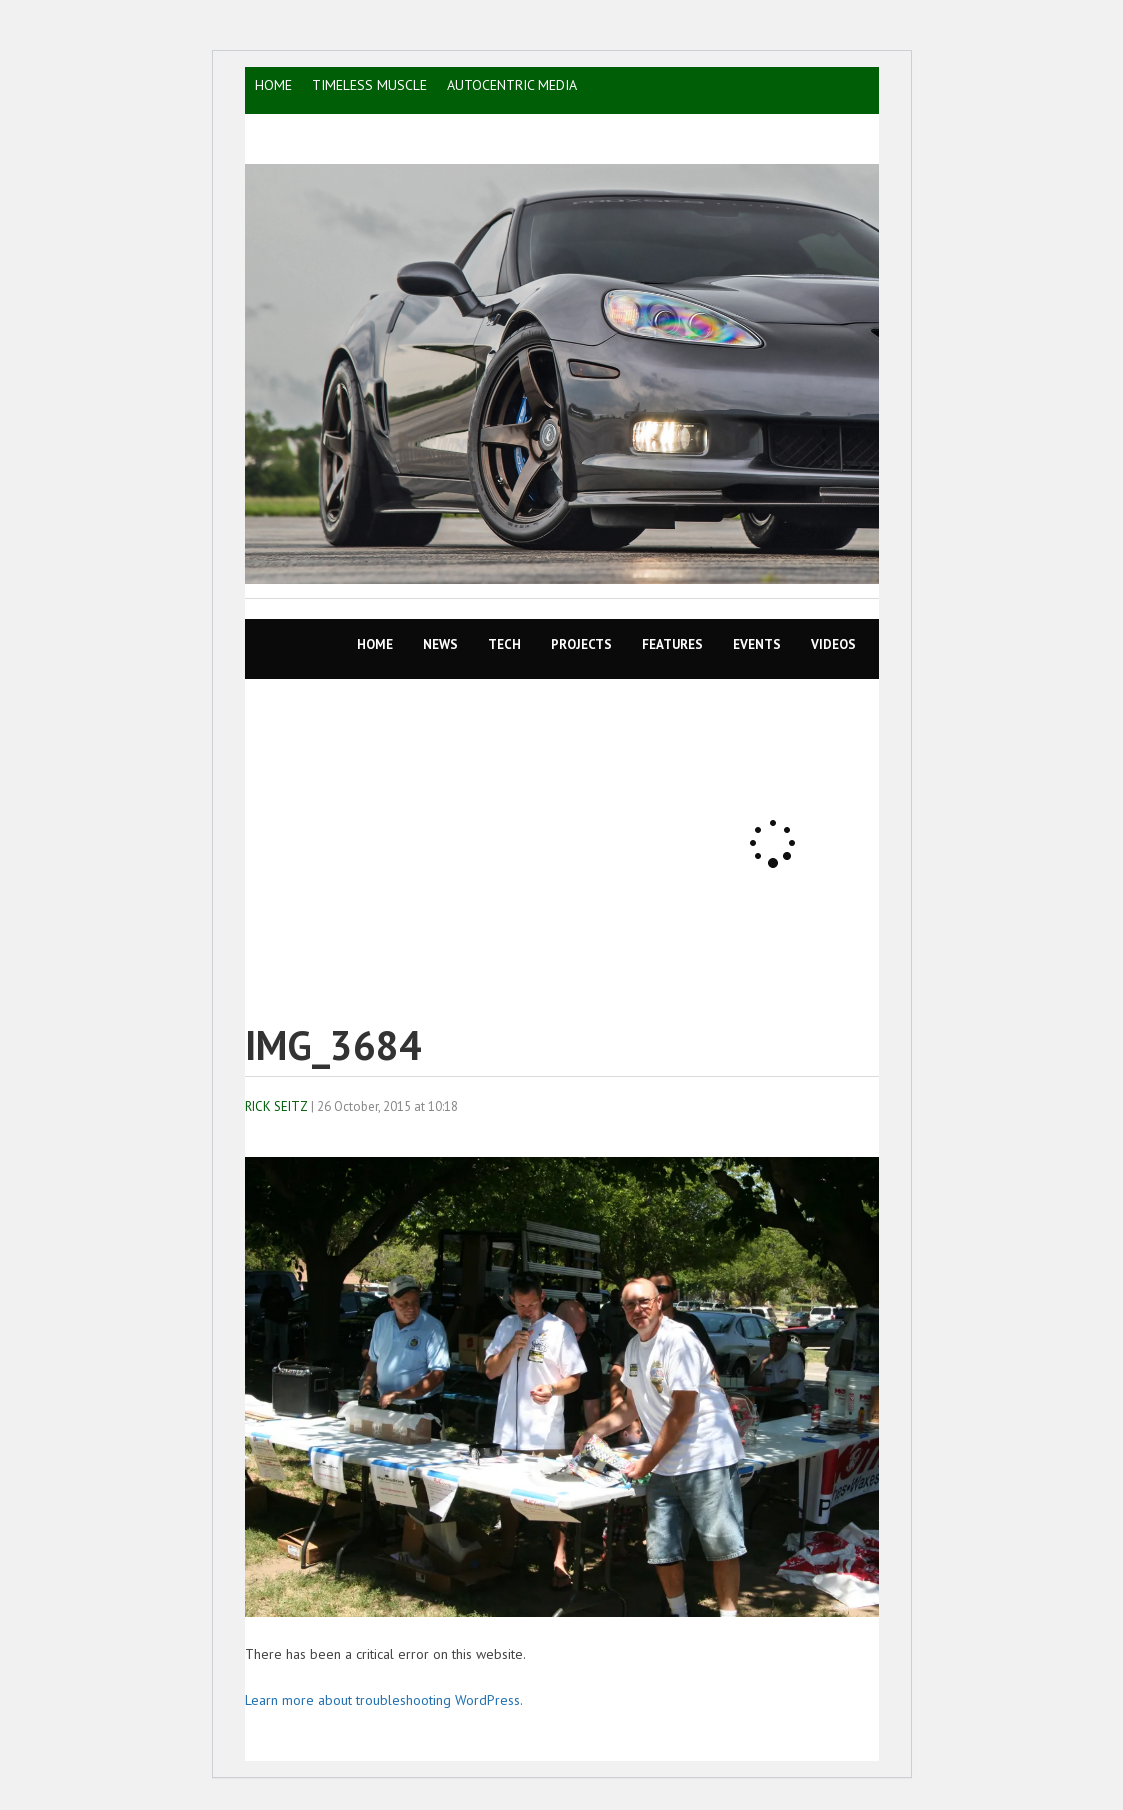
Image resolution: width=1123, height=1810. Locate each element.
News (440, 644)
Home (375, 644)
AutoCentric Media (512, 85)
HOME (273, 85)
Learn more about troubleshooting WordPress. (384, 1700)
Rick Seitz (276, 1106)
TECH (504, 644)
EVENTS (757, 644)
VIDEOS (833, 644)
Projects (581, 644)
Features (672, 644)
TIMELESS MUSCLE (369, 85)
